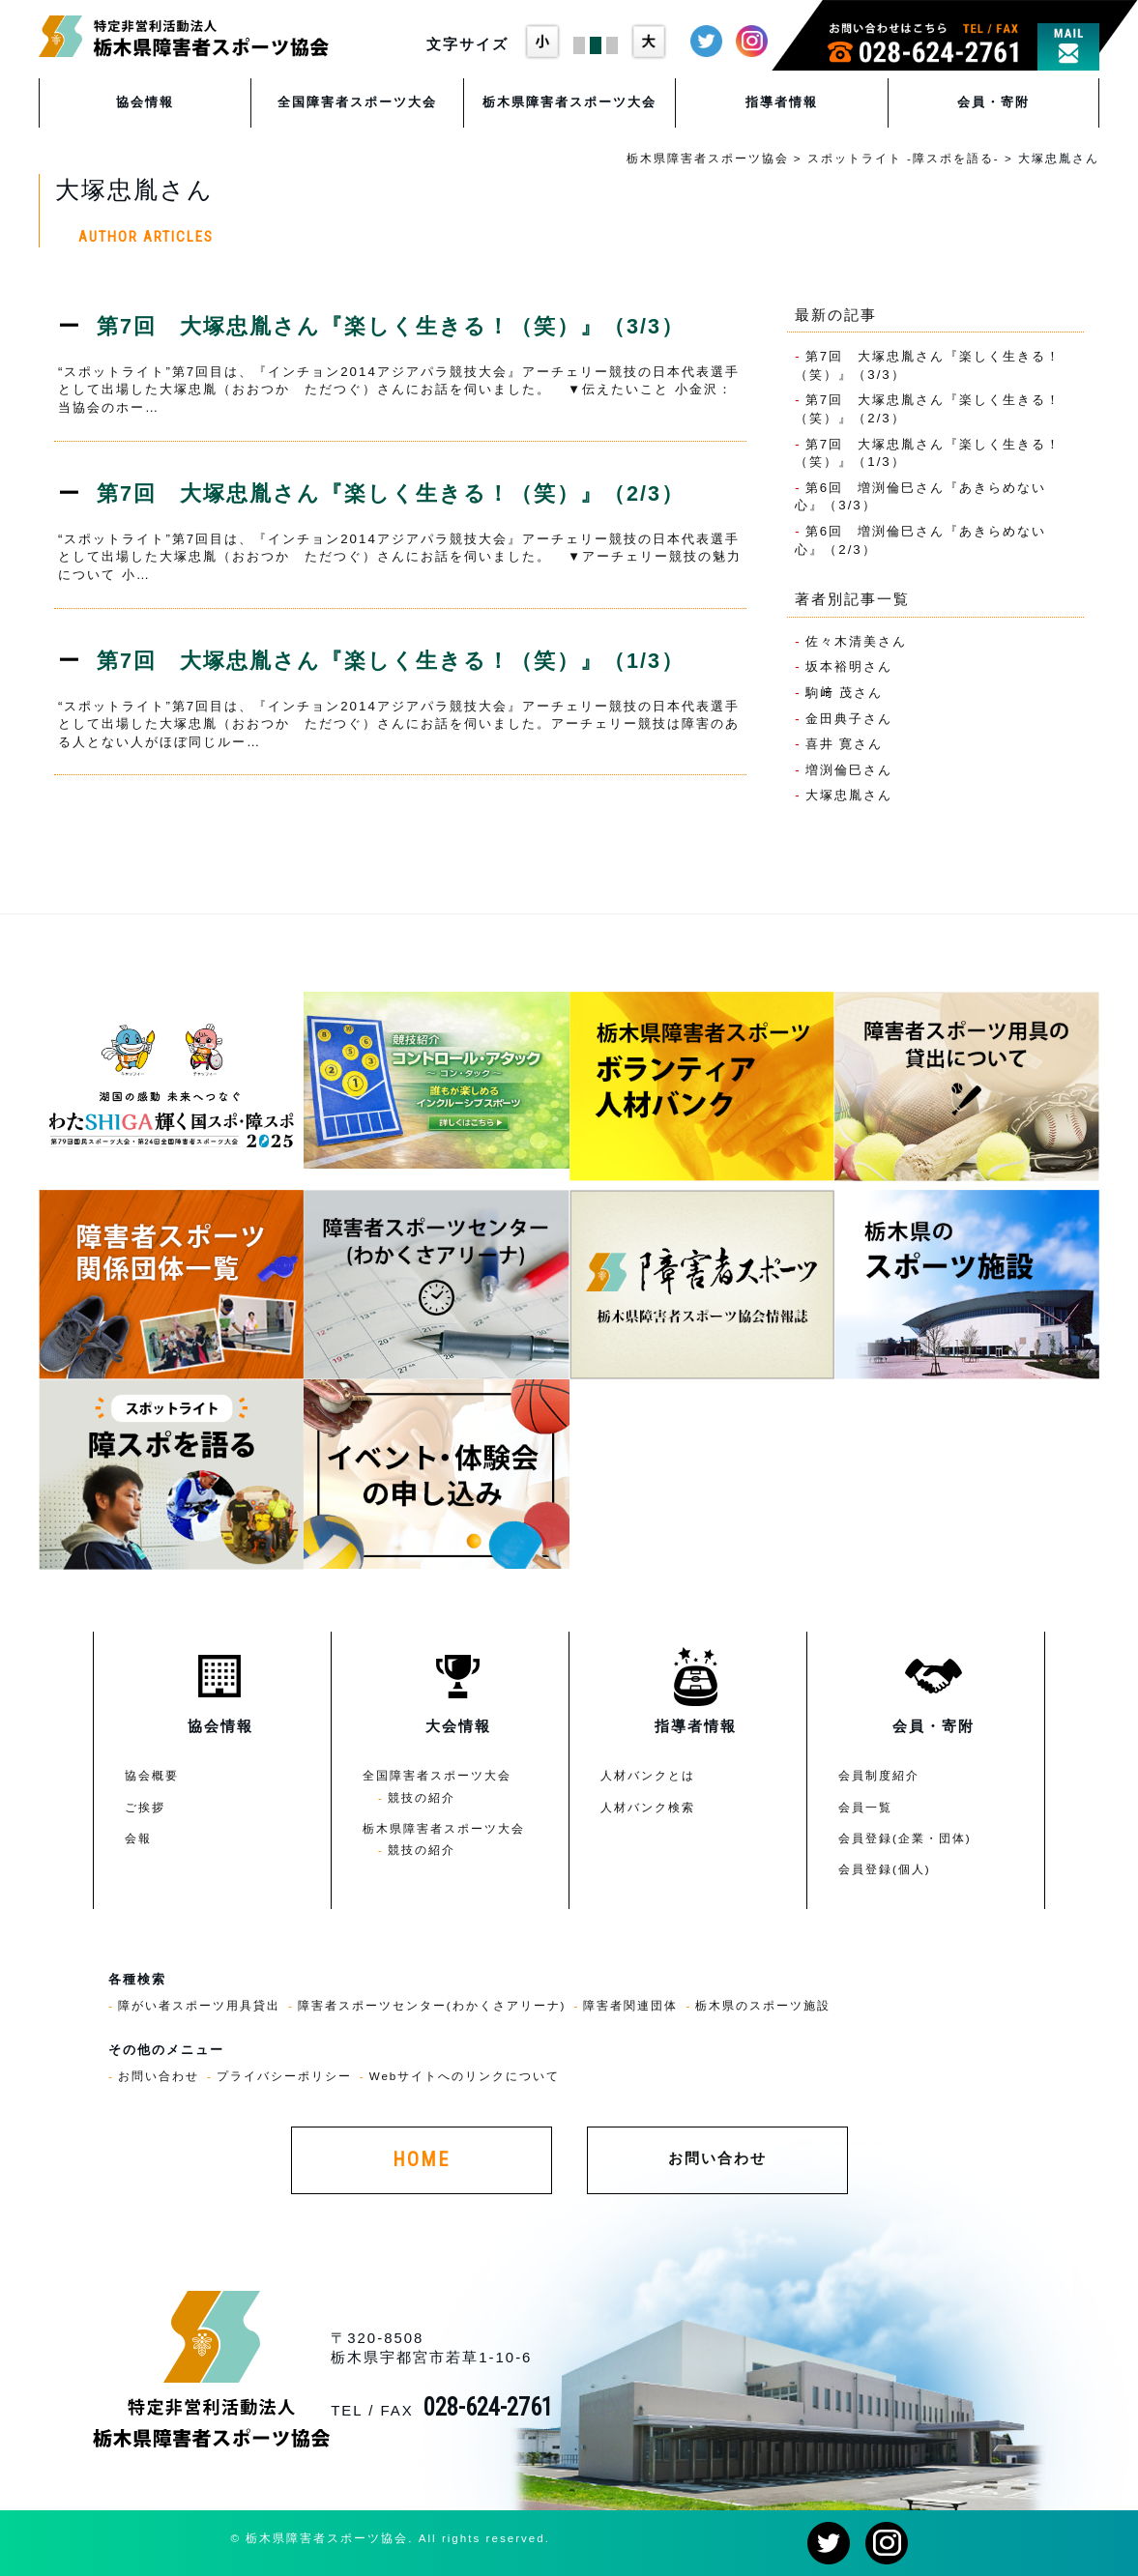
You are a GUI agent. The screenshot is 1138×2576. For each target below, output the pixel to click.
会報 (138, 1838)
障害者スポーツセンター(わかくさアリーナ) (432, 2005)
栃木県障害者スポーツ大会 (569, 102)
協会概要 (152, 1775)
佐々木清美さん (856, 641)
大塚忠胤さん (848, 795)
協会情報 (145, 102)
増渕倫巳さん (848, 770)
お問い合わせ (158, 2075)
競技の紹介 (421, 1797)
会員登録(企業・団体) (905, 1838)
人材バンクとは (647, 1775)
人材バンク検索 (647, 1807)
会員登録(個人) (884, 1869)
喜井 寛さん (844, 744)
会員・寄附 (993, 102)
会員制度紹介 (878, 1775)
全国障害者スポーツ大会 (357, 102)
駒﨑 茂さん (844, 692)
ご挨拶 (145, 1807)
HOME (421, 2160)
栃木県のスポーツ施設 (763, 2005)
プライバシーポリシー (284, 2075)
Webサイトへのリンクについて (465, 2075)
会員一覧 (865, 1807)
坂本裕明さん (848, 666)
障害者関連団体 (630, 2005)
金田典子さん (848, 718)
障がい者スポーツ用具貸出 (199, 2005)
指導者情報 (781, 102)
